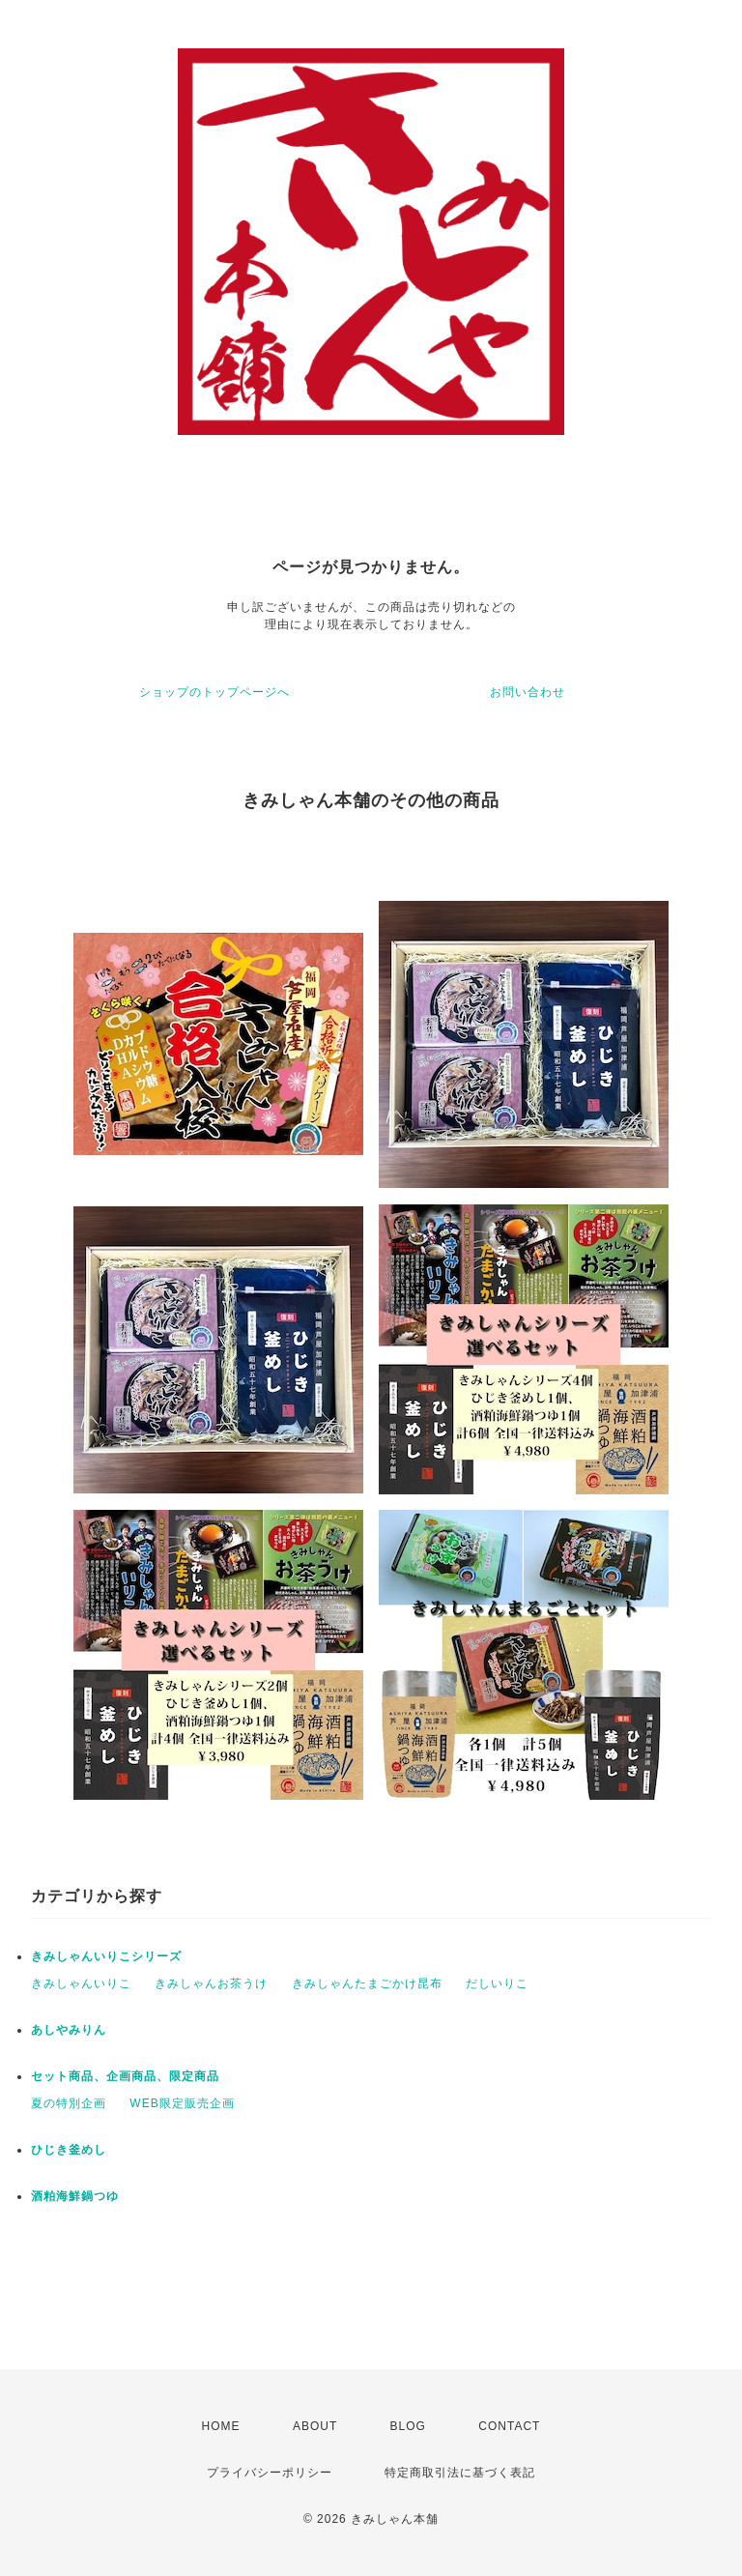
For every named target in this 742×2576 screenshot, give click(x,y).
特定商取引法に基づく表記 (460, 2472)
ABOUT (315, 2426)
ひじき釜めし (68, 2149)
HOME (221, 2426)
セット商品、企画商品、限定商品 (125, 2076)
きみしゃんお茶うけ (211, 1983)
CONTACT (509, 2426)
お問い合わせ (527, 692)
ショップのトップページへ (214, 692)
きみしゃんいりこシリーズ (106, 1956)
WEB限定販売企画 (181, 2103)
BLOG (408, 2426)
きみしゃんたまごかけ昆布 (367, 1983)
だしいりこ (497, 1983)
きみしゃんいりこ (81, 1983)
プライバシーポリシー (269, 2472)
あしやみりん (68, 2030)
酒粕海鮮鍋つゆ (75, 2196)
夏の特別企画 (68, 2103)
